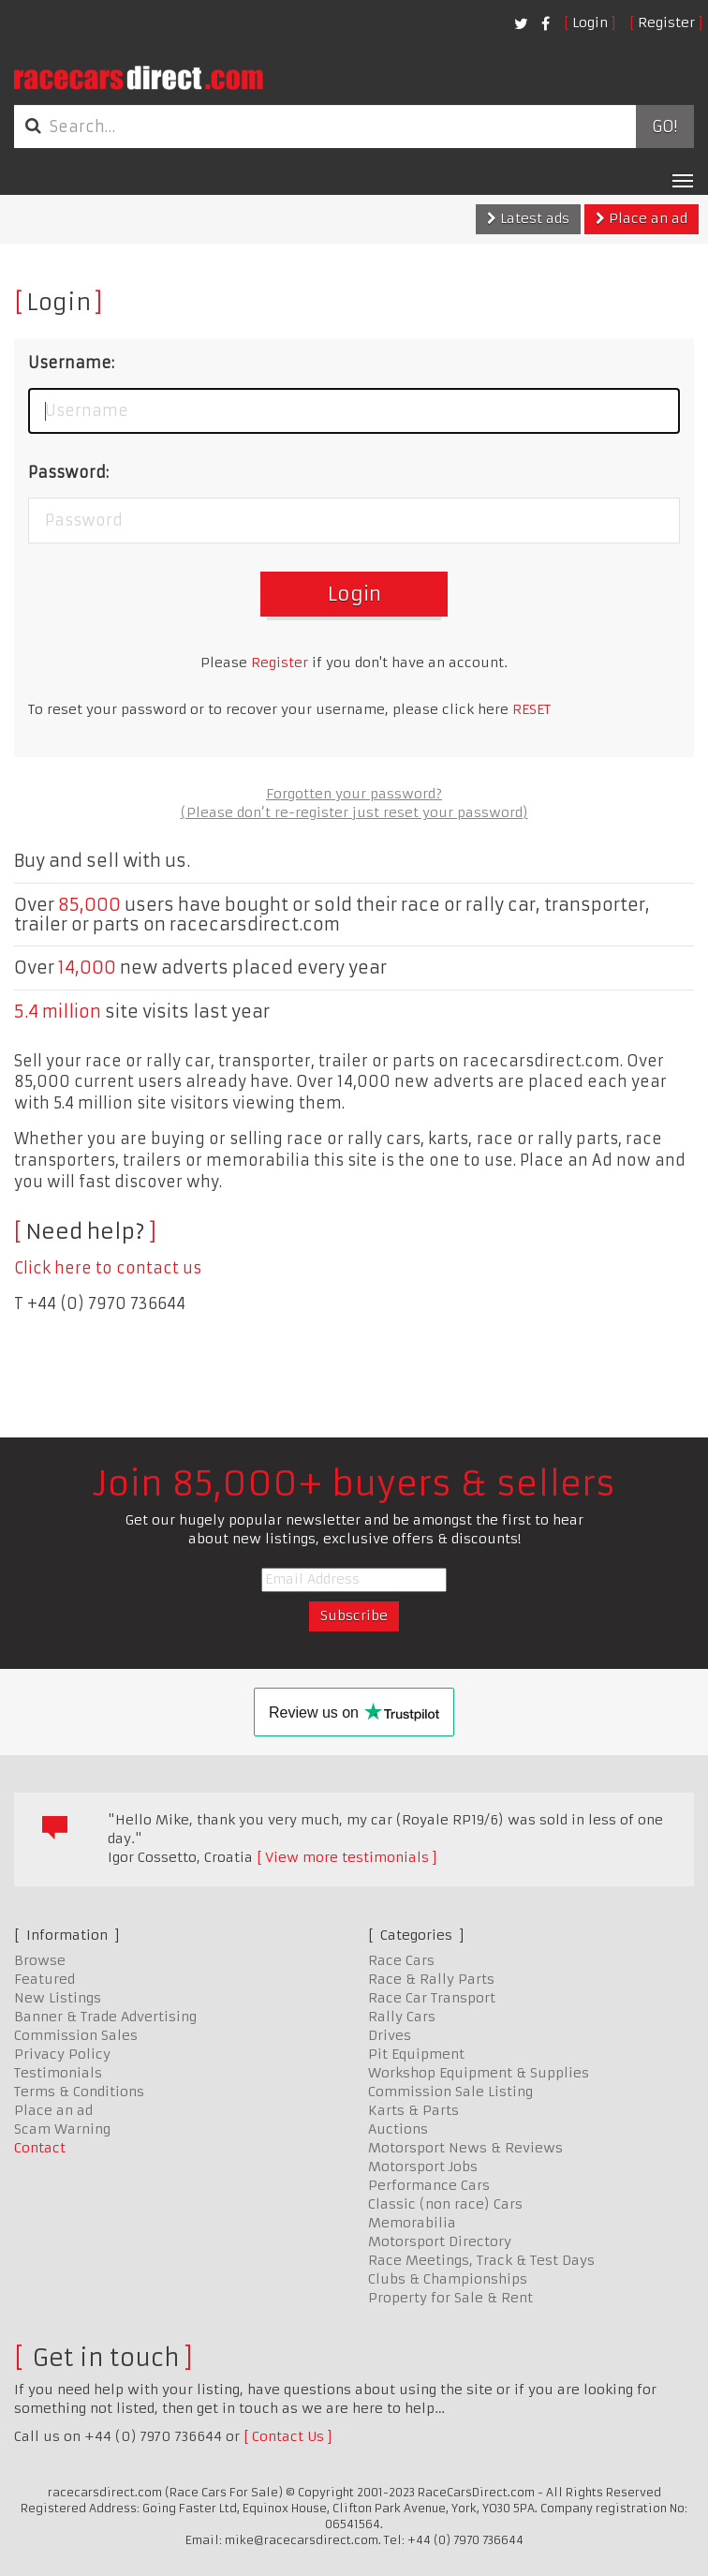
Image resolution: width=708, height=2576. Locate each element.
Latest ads (528, 218)
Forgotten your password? (354, 793)
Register (666, 22)
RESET (531, 709)
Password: (68, 472)
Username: (71, 362)
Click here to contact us (107, 1267)
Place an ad (641, 218)
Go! (664, 126)
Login (590, 22)
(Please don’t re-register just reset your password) (354, 812)
